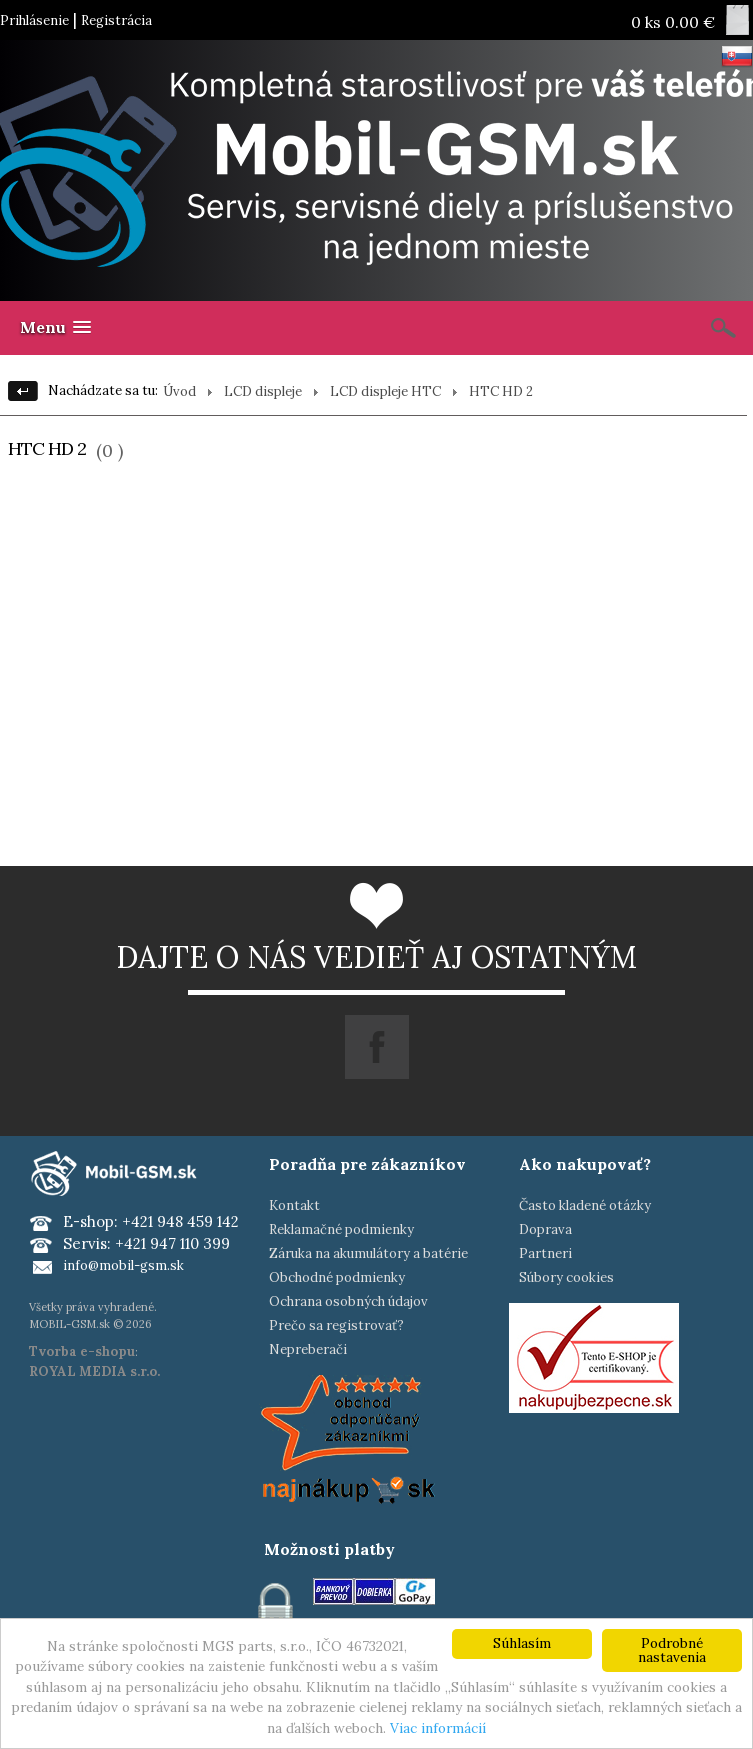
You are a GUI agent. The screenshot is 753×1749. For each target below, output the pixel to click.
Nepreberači (308, 1349)
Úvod (179, 391)
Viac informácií (438, 1728)
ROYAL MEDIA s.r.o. (94, 1371)
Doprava (545, 1229)
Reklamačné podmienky (341, 1229)
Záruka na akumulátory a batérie (368, 1253)
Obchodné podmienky (337, 1277)
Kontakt (294, 1205)
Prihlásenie (34, 20)
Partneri (545, 1253)
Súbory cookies (566, 1277)
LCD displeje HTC (385, 391)
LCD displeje (263, 391)
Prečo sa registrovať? (336, 1325)
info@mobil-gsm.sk (123, 1265)
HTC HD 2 (501, 391)
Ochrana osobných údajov (348, 1301)
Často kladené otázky (585, 1205)
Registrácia (116, 20)
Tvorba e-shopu (82, 1351)
